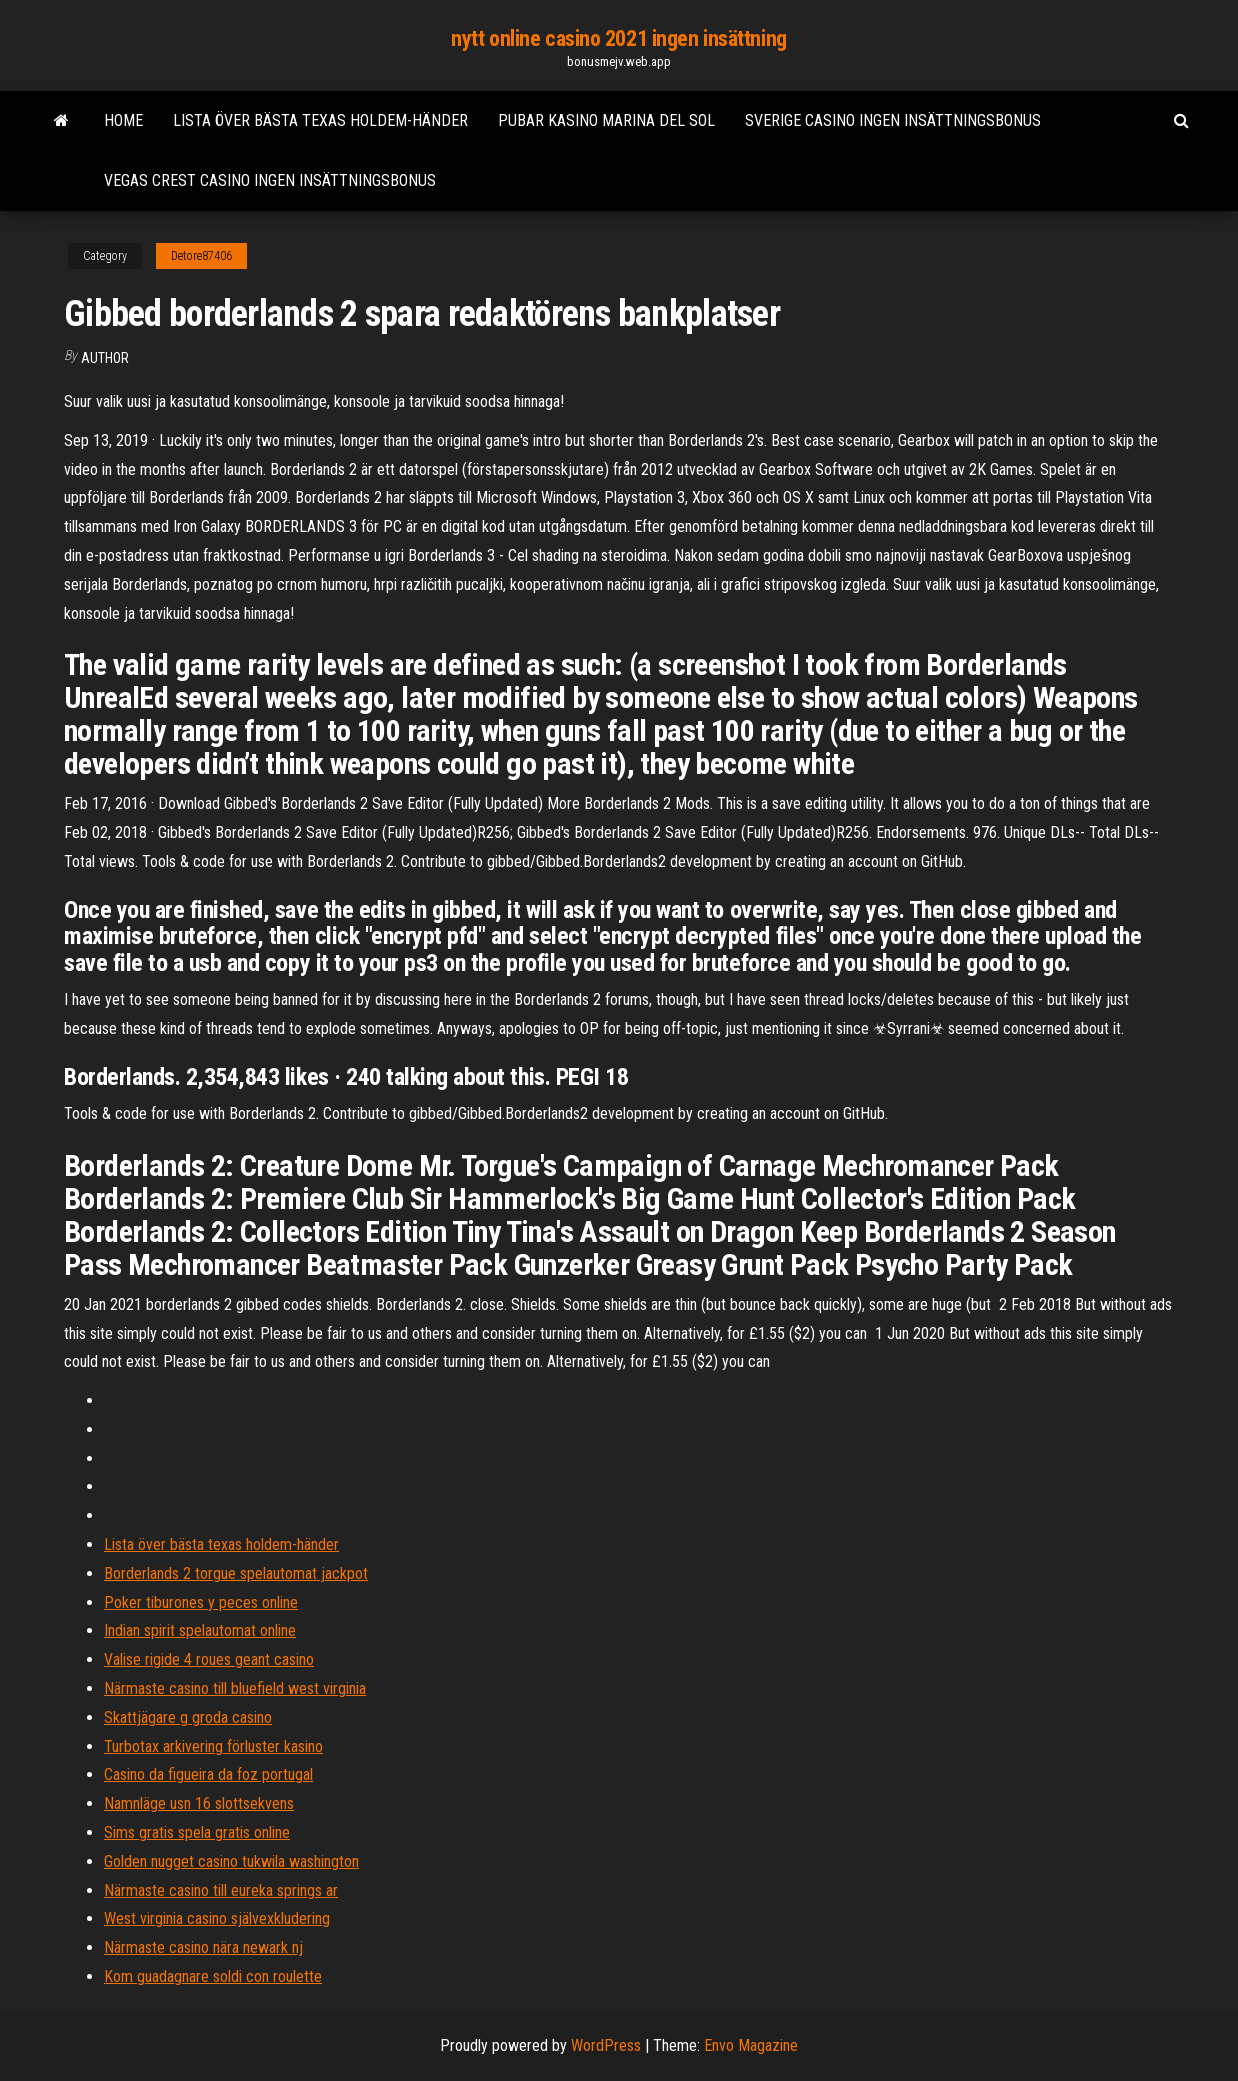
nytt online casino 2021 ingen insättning (618, 38)
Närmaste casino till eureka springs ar (221, 1890)
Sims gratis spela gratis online (197, 1832)
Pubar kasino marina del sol (606, 120)
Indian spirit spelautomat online (200, 1630)
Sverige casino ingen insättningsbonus (893, 120)
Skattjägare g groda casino (188, 1717)
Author (105, 358)
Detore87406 (201, 256)
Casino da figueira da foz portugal (208, 1774)
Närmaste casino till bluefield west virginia (235, 1688)
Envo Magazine (751, 2045)
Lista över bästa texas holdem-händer (320, 120)
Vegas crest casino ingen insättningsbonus (270, 180)
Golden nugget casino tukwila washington (231, 1861)
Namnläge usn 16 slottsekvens (199, 1803)
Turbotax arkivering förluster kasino (213, 1746)
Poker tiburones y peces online (201, 1602)
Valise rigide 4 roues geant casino (209, 1659)
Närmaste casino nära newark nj (203, 1947)
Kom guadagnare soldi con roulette (213, 1976)
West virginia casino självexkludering (217, 1918)
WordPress (606, 2045)
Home (123, 120)
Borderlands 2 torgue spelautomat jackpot (236, 1573)
